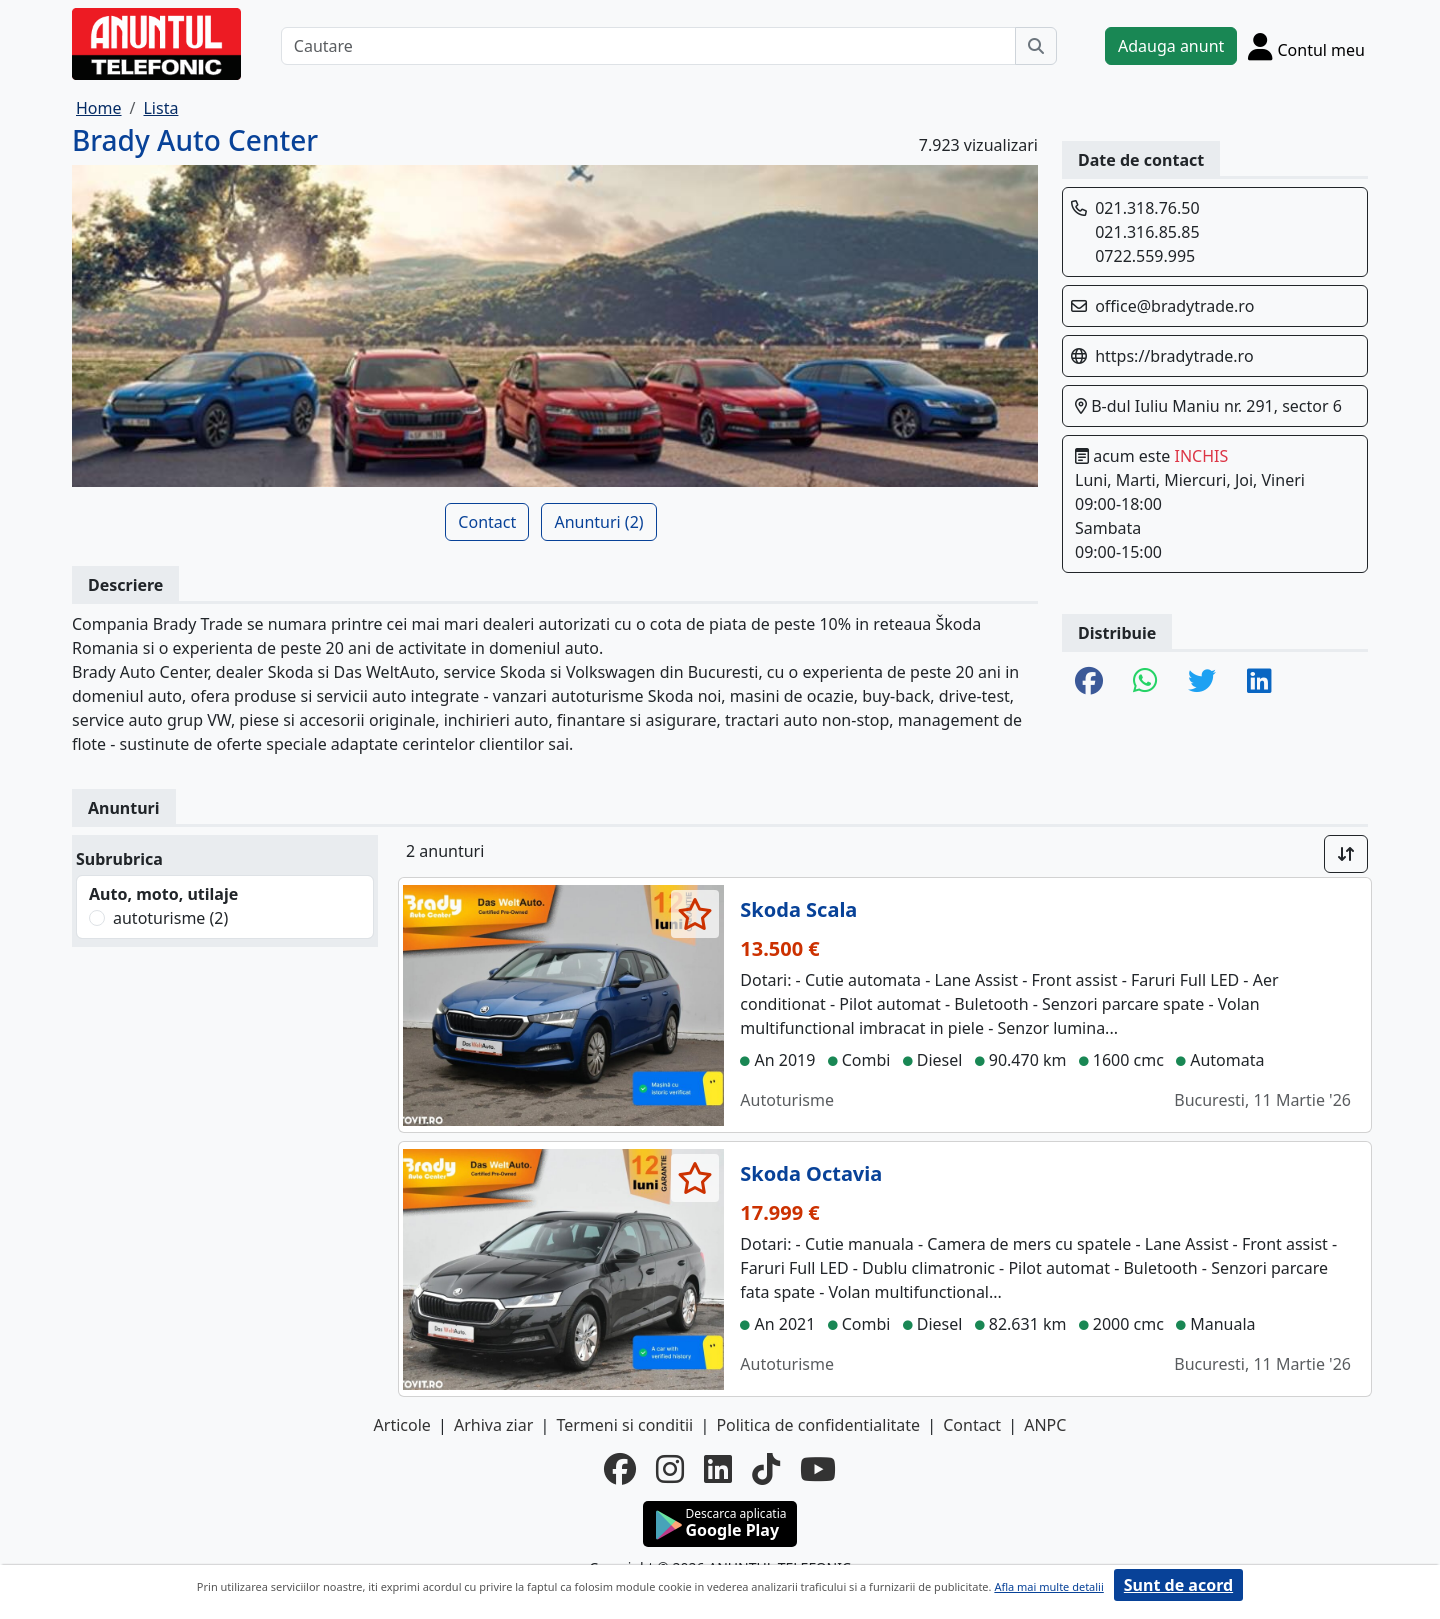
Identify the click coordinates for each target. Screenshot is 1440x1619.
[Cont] (1306, 46)
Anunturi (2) (598, 522)
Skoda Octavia (811, 1173)
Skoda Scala (798, 909)
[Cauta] (1036, 46)
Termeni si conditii (624, 1425)
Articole (402, 1425)
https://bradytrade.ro (1174, 356)
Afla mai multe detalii (1048, 1586)
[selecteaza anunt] (695, 914)
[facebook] (620, 1469)
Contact (487, 522)
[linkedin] (718, 1469)
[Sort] (1346, 854)
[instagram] (670, 1469)
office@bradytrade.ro (1174, 306)
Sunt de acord (1178, 1585)
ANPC (1045, 1425)
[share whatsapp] (1145, 682)
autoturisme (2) (170, 918)
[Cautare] (648, 46)
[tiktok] (766, 1469)
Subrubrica (119, 859)
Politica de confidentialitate (818, 1425)
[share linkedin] (1259, 682)
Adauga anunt (1171, 46)
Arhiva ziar (493, 1425)
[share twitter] (1202, 682)
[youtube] (818, 1469)
